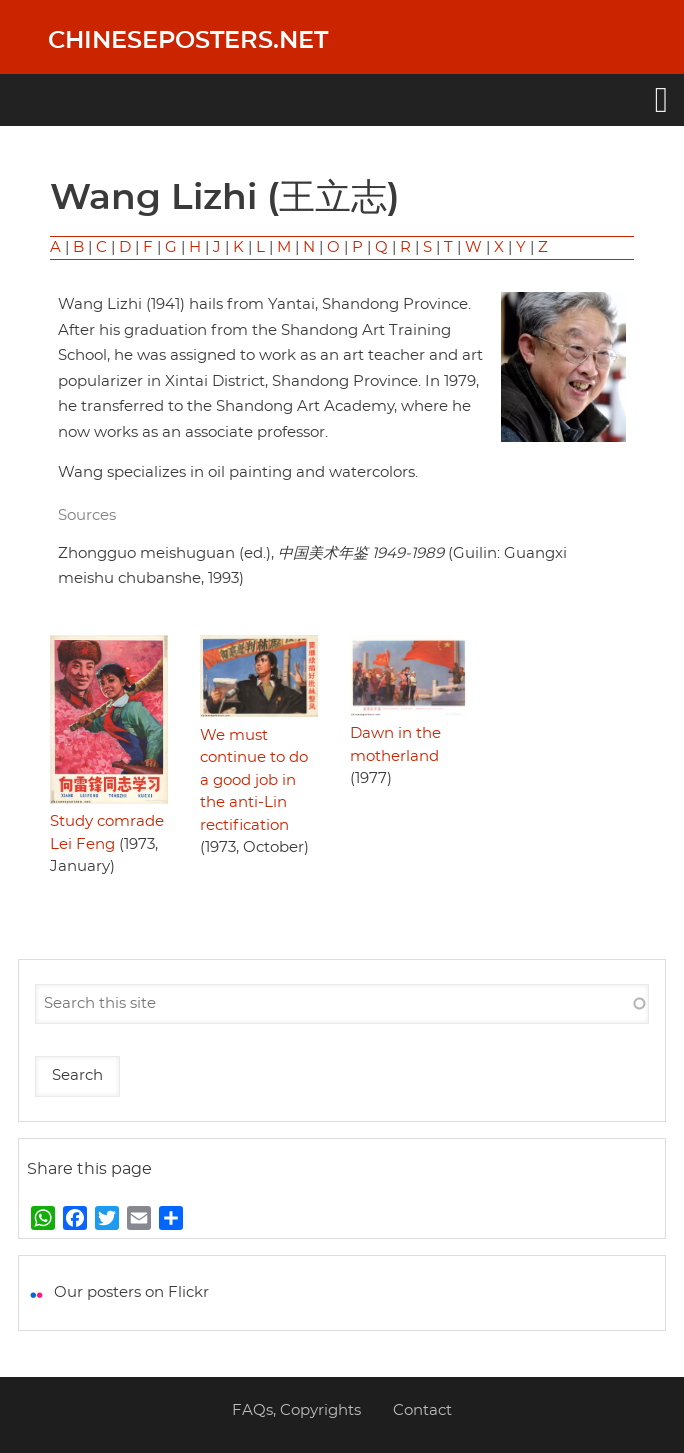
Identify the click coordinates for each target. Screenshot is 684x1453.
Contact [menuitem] (422, 1410)
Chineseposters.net (188, 41)
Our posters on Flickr (131, 1292)
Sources (87, 515)
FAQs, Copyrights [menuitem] (296, 1410)
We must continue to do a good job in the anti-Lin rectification (254, 780)
